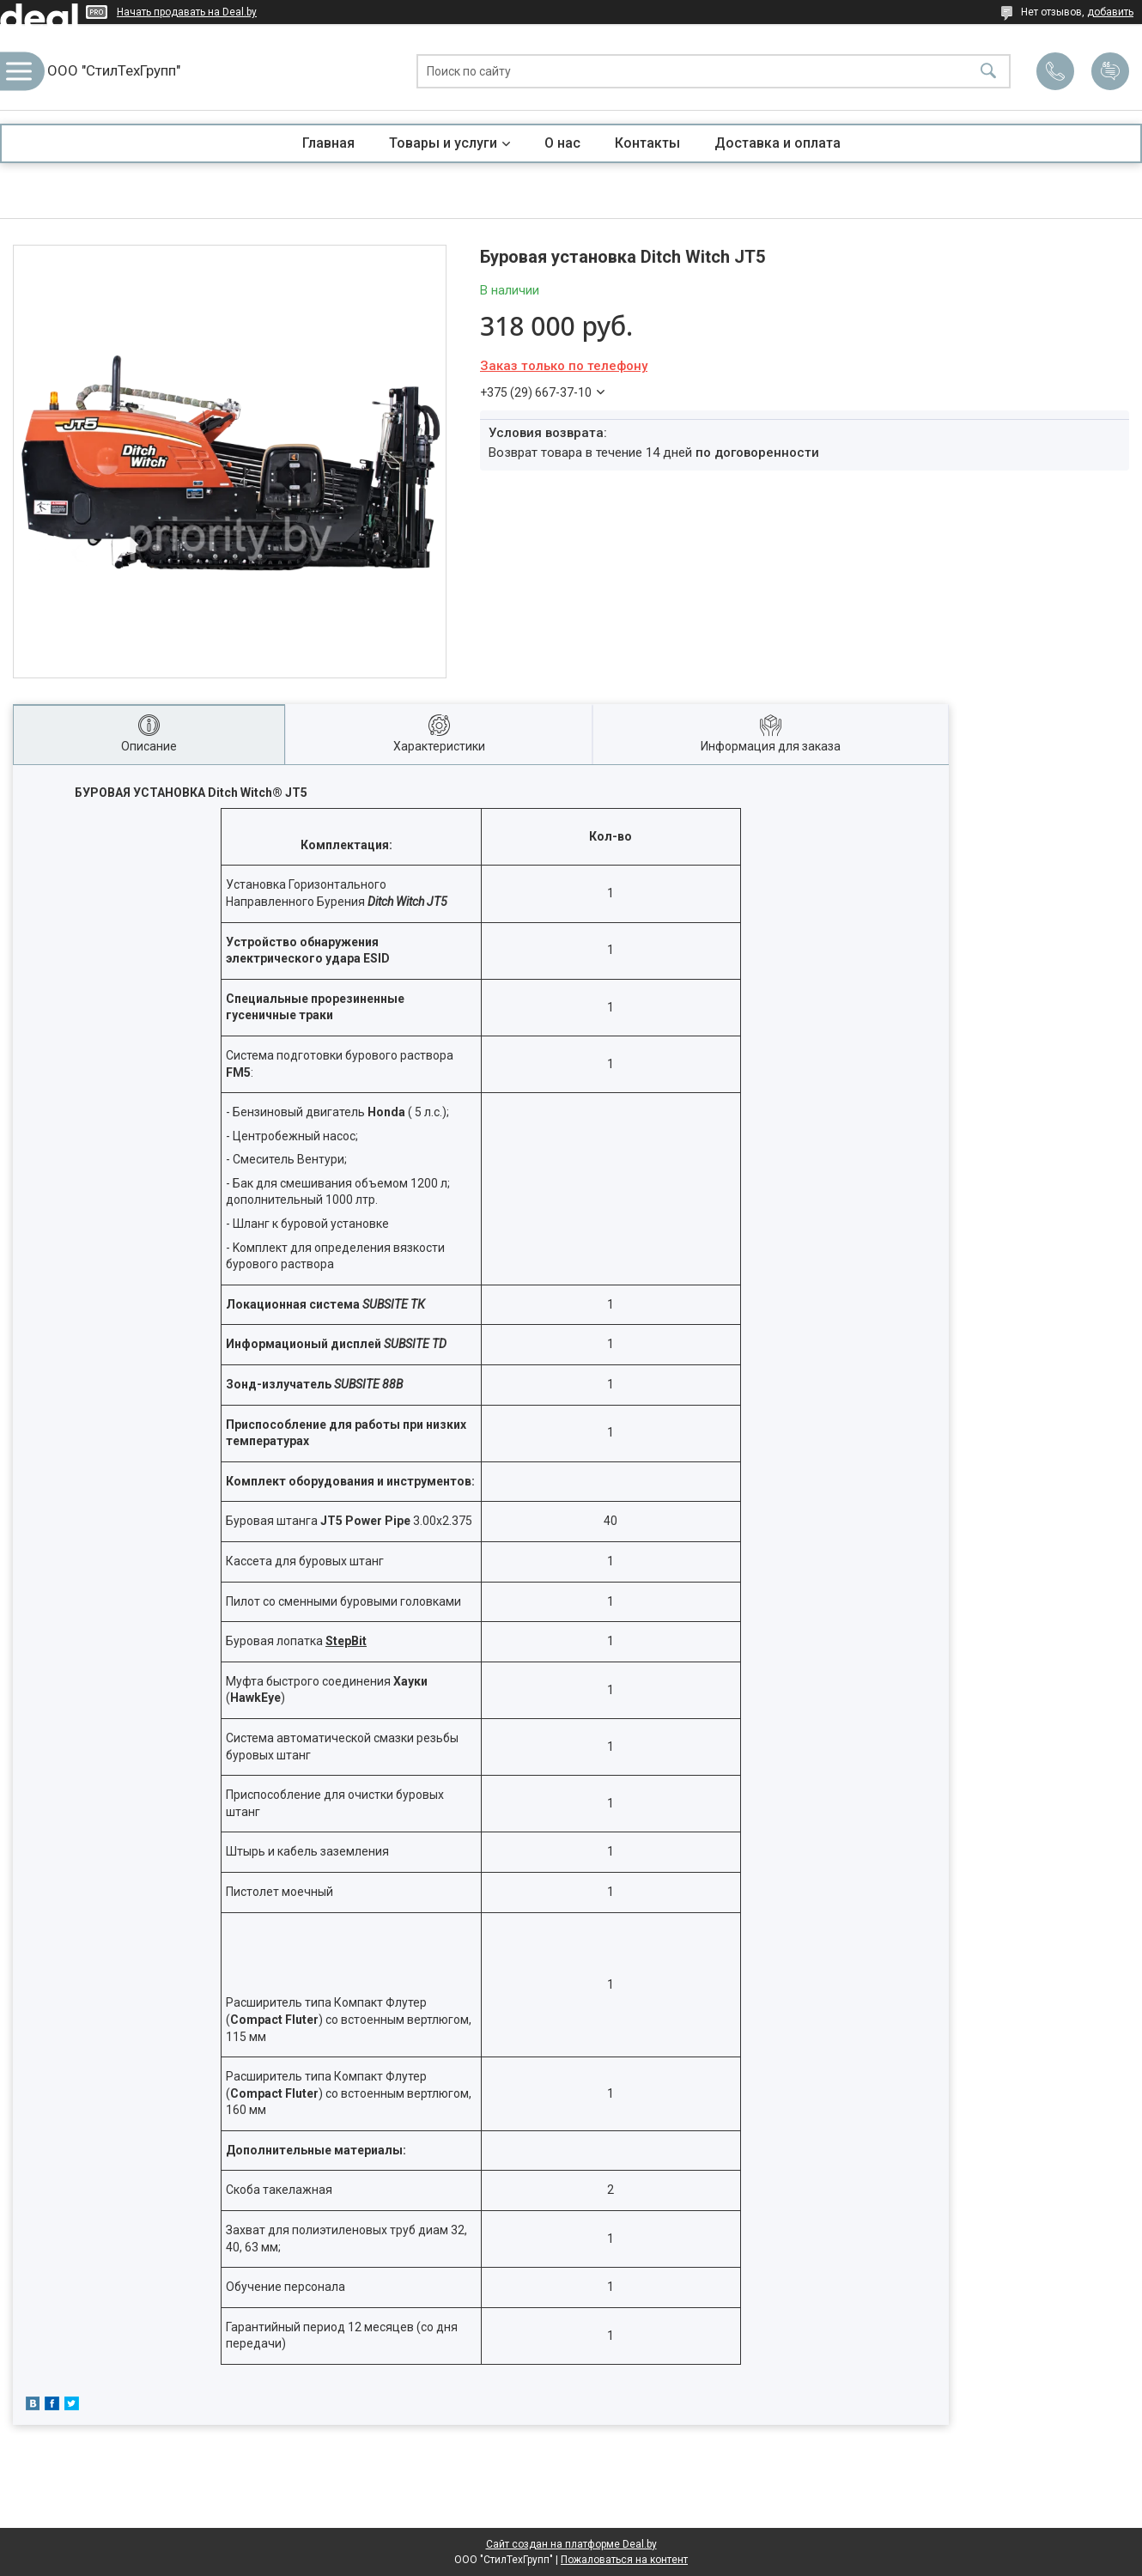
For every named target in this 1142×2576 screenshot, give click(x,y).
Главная (328, 143)
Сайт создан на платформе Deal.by (571, 2544)
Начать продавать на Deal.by (187, 12)
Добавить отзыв (1110, 71)
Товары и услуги (443, 143)
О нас (562, 143)
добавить (1110, 12)
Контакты (647, 143)
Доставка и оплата (777, 143)
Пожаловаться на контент (624, 2560)
